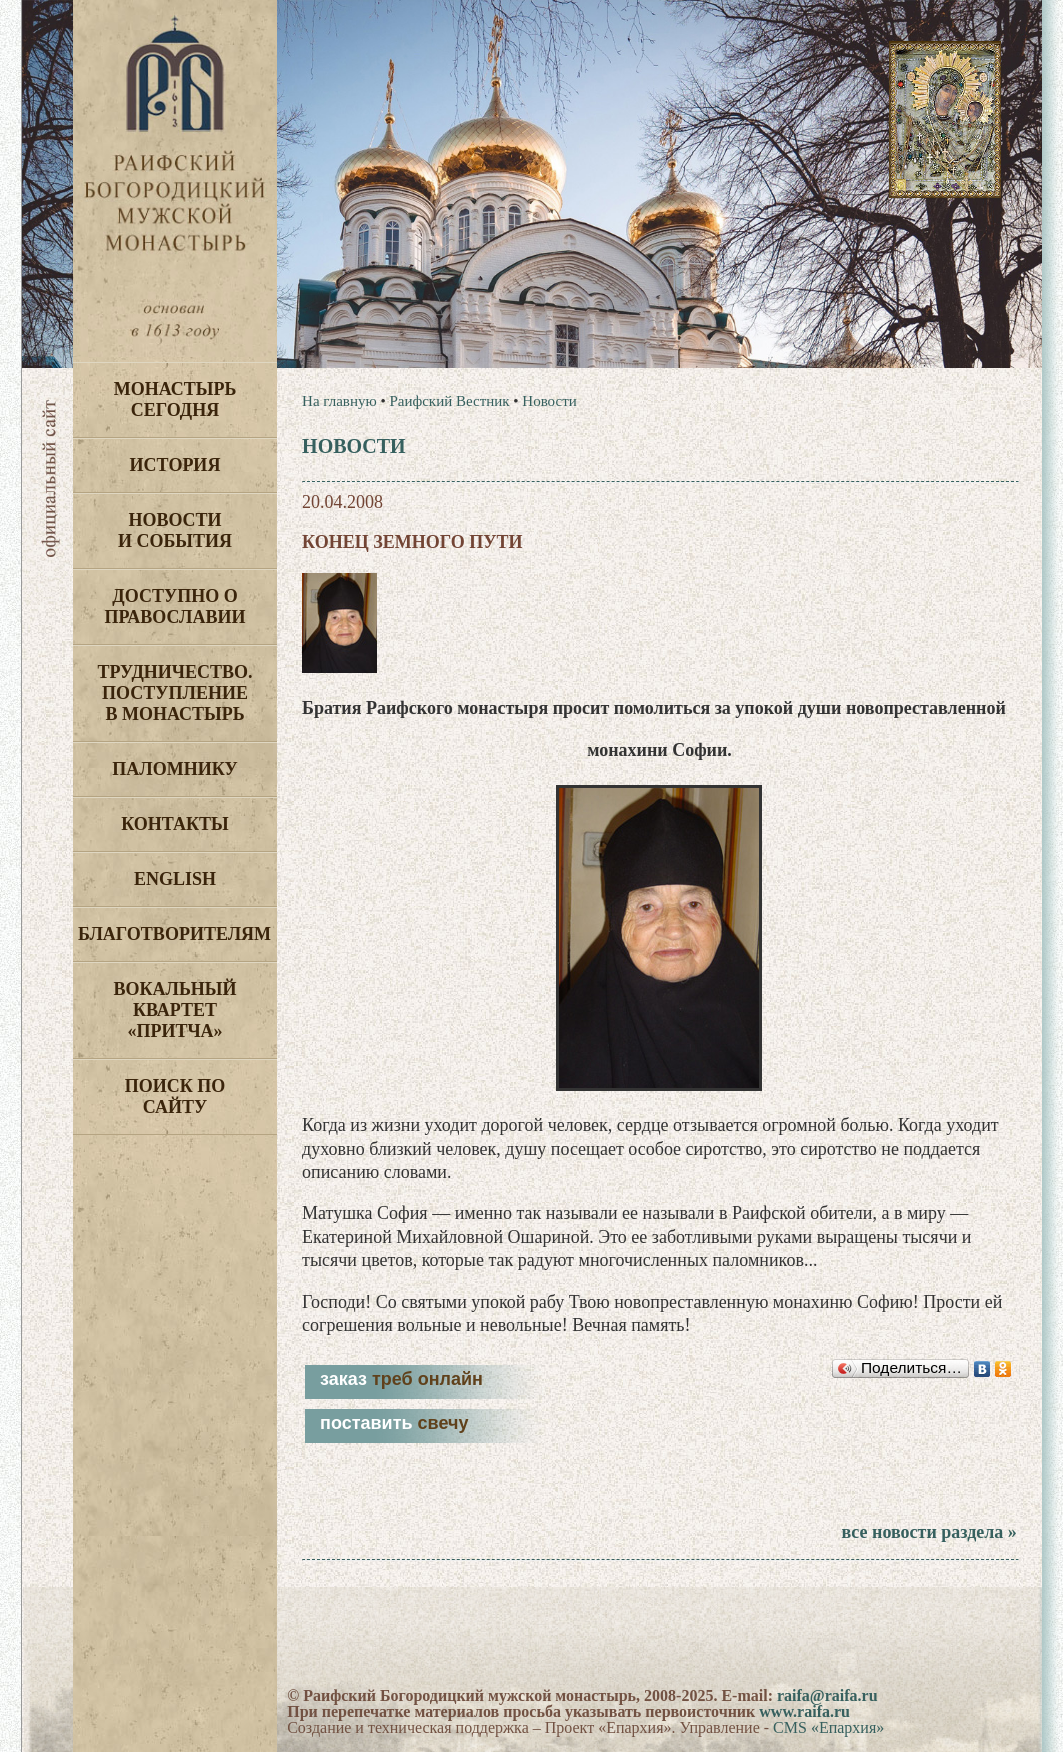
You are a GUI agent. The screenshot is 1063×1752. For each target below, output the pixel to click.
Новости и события (175, 530)
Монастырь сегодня (175, 399)
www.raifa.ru (804, 1711)
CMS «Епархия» (828, 1727)
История (175, 465)
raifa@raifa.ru (827, 1695)
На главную (339, 401)
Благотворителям (174, 934)
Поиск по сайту (175, 1096)
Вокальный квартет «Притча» (174, 1010)
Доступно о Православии (175, 606)
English (175, 879)
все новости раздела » (928, 1532)
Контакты (174, 824)
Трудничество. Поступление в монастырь (174, 693)
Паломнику (174, 769)
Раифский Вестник (449, 401)
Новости (549, 401)
